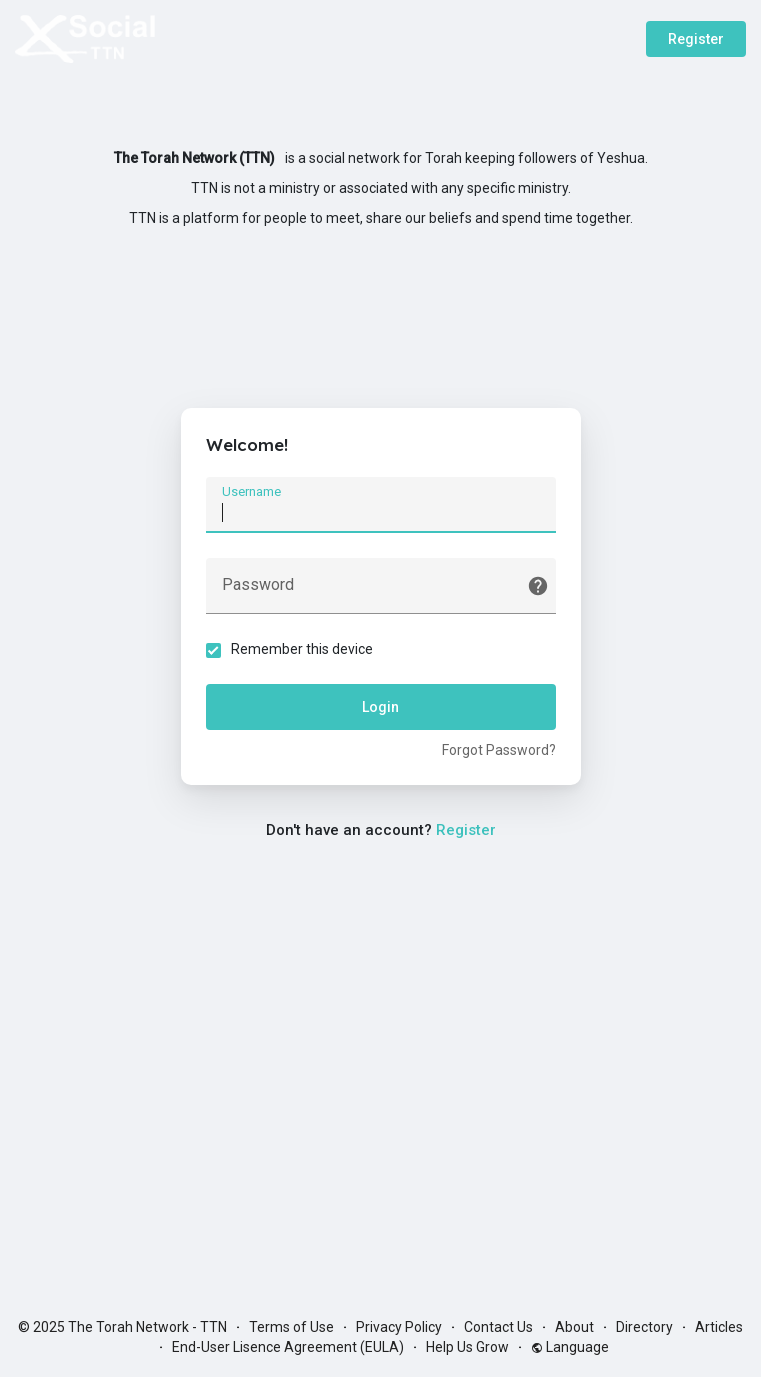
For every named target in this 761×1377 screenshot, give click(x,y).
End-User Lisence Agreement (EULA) (288, 1347)
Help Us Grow (467, 1347)
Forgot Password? (499, 750)
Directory (644, 1327)
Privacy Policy (399, 1327)
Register (696, 39)
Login (380, 707)
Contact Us (498, 1327)
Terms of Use (291, 1327)
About (574, 1327)
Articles (719, 1327)
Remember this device (302, 649)
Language (570, 1347)
